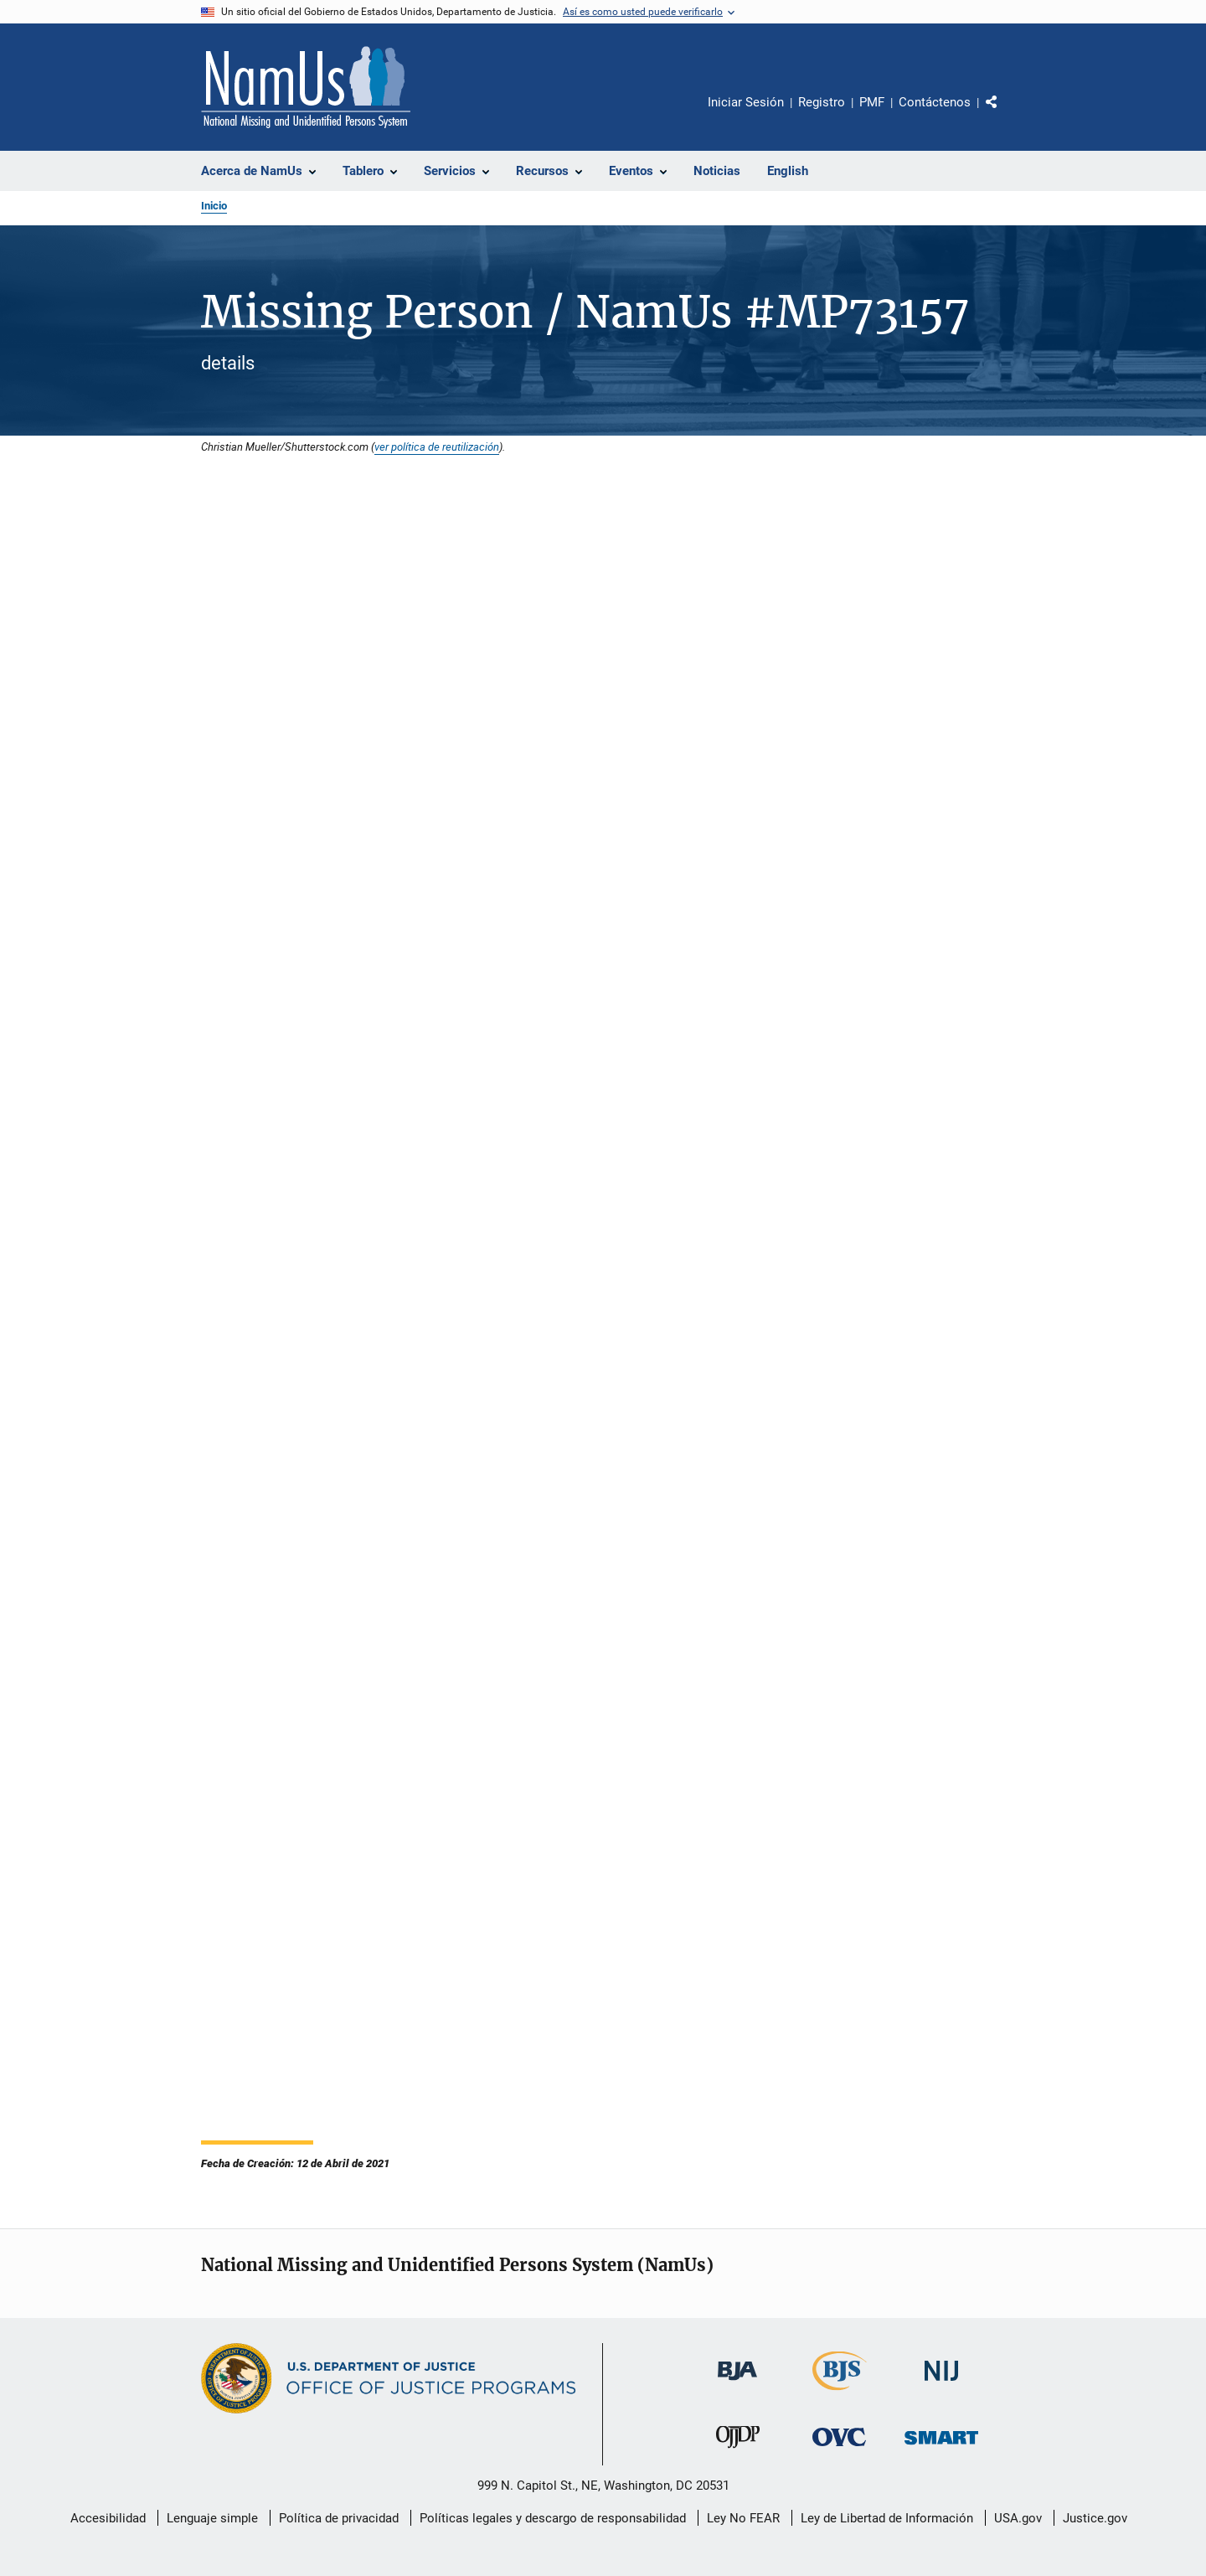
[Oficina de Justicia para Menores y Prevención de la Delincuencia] (738, 2451)
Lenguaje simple (212, 2518)
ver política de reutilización (436, 446)
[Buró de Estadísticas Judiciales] (839, 2393)
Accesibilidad (108, 2518)
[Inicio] (305, 87)
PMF (871, 102)
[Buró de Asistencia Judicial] (737, 2383)
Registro (821, 102)
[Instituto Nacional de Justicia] (941, 2384)
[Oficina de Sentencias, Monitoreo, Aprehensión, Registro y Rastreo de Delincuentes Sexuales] (941, 2447)
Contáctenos (935, 102)
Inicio (214, 205)
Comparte (1006, 114)
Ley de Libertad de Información (887, 2518)
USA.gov (1018, 2518)
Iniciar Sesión (746, 102)
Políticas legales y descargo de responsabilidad (553, 2518)
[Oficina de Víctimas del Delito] (839, 2449)
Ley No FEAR (743, 2518)
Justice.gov (1095, 2518)
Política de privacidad (339, 2518)
